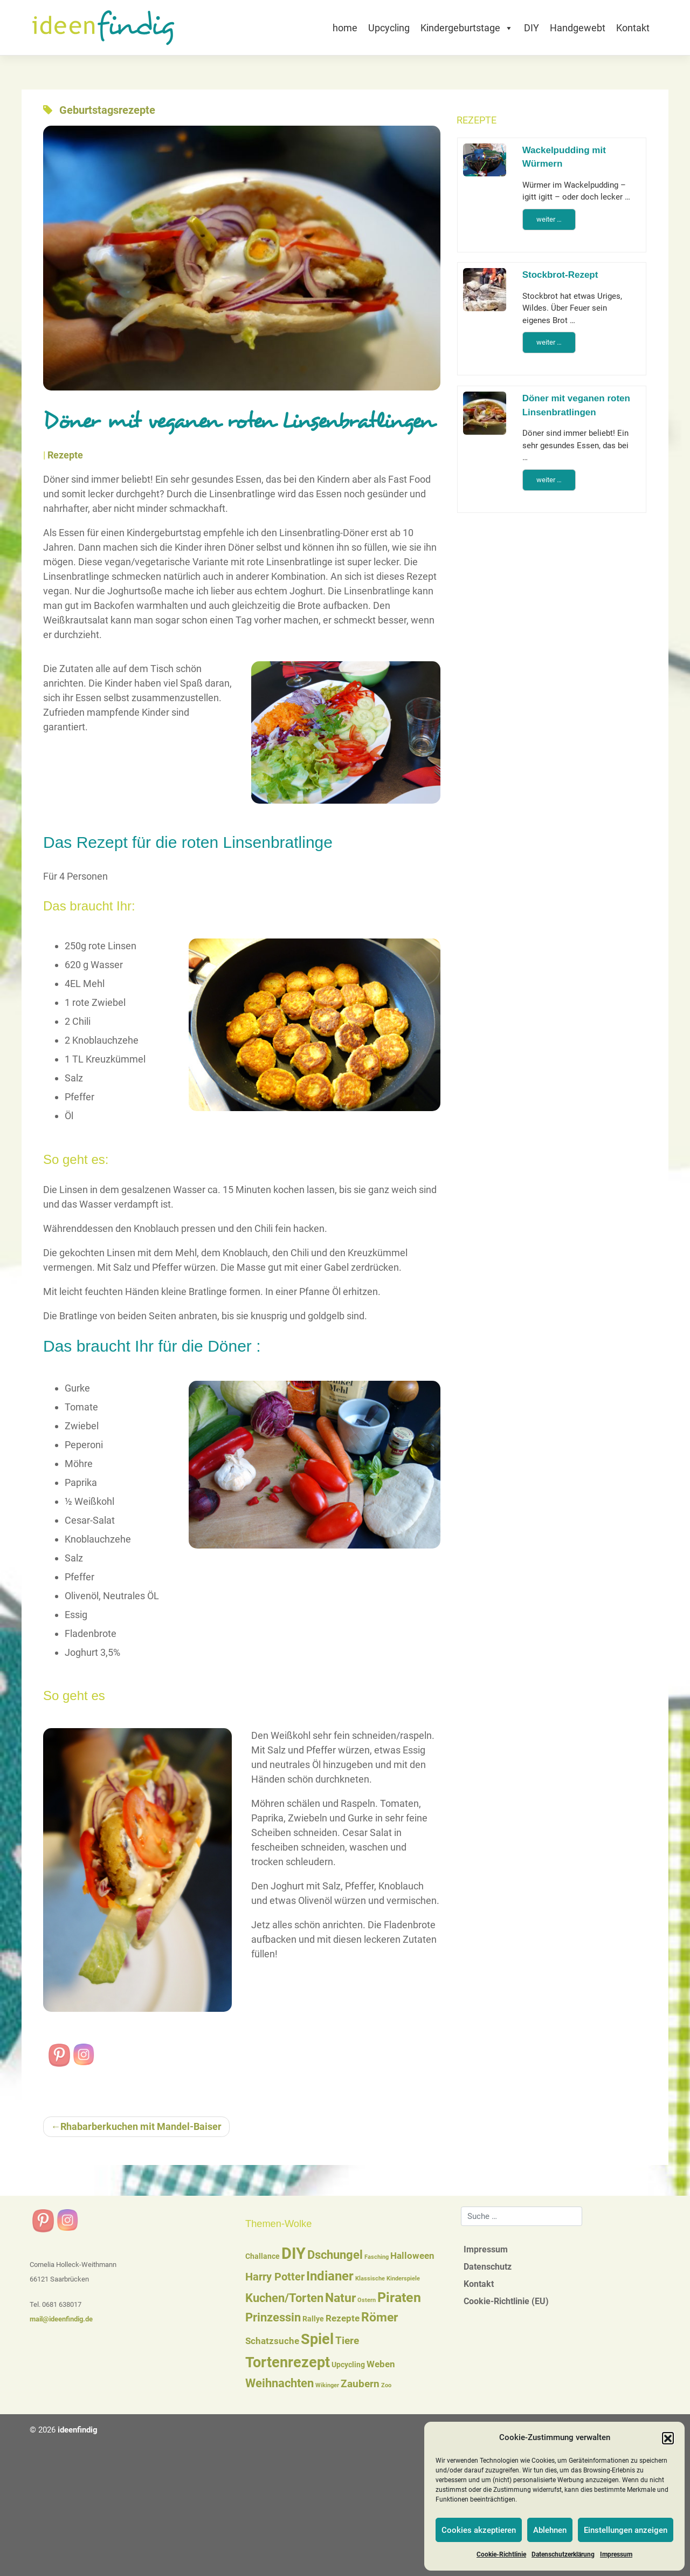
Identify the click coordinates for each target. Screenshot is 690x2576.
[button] (668, 2438)
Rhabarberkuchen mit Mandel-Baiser (141, 2126)
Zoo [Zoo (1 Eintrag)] (386, 2385)
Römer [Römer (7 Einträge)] (379, 2317)
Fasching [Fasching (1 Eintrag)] (376, 2256)
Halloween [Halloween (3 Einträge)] (412, 2256)
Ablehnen (550, 2530)
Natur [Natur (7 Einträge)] (340, 2298)
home (345, 27)
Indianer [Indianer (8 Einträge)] (330, 2276)
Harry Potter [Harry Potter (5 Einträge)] (275, 2276)
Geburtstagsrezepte (107, 110)
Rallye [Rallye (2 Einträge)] (313, 2318)
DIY (531, 27)
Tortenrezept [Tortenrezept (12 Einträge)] (287, 2362)
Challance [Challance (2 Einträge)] (262, 2256)
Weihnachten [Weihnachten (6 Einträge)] (279, 2383)
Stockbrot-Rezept (560, 275)
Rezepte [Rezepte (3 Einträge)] (343, 2318)
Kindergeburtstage (466, 27)
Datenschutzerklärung (563, 2554)
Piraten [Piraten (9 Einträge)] (399, 2297)
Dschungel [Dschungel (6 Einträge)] (335, 2255)
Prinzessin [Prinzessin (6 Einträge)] (273, 2317)
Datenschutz (488, 2267)
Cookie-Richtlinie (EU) (506, 2301)
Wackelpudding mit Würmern (564, 157)
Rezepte (65, 455)
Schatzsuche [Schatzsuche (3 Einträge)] (272, 2341)
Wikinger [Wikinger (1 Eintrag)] (327, 2385)
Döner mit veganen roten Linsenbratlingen (576, 405)
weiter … (549, 219)
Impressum (616, 2554)
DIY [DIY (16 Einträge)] (293, 2253)
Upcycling (389, 27)
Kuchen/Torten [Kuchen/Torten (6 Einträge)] (284, 2298)
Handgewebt (577, 27)
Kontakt (633, 27)
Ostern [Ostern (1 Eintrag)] (366, 2300)
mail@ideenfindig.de (61, 2319)
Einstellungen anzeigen (625, 2530)
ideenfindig (78, 2430)
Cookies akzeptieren (478, 2530)
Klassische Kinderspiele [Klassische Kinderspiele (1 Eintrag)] (387, 2278)
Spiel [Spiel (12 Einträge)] (317, 2339)
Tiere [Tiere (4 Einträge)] (347, 2341)
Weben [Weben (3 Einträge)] (381, 2364)
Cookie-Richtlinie (501, 2554)
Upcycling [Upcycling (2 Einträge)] (348, 2364)
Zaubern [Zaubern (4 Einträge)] (360, 2384)
